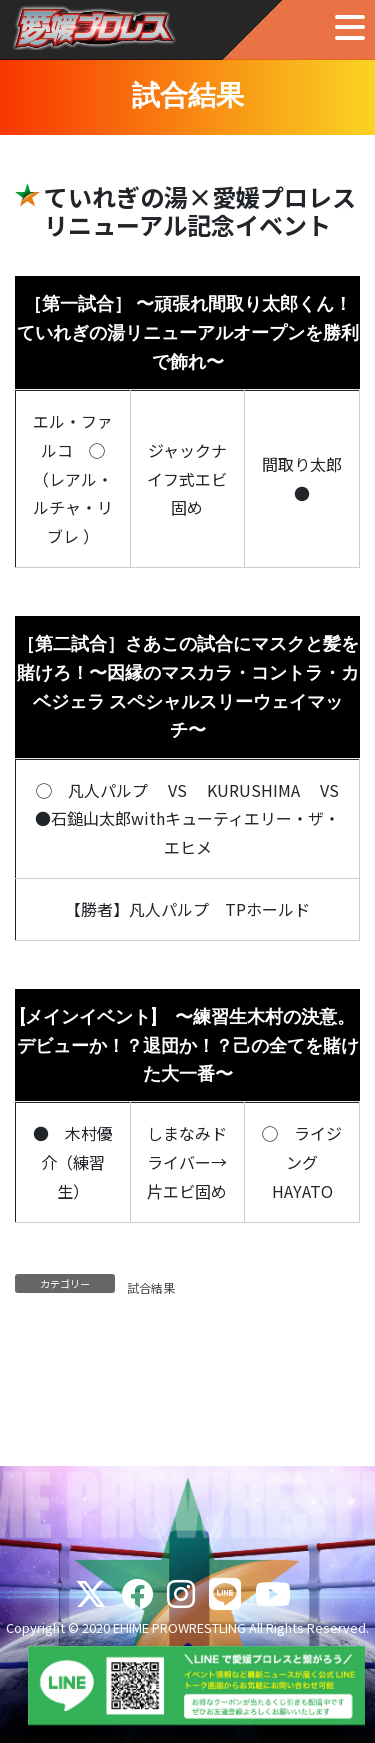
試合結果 (151, 1287)
